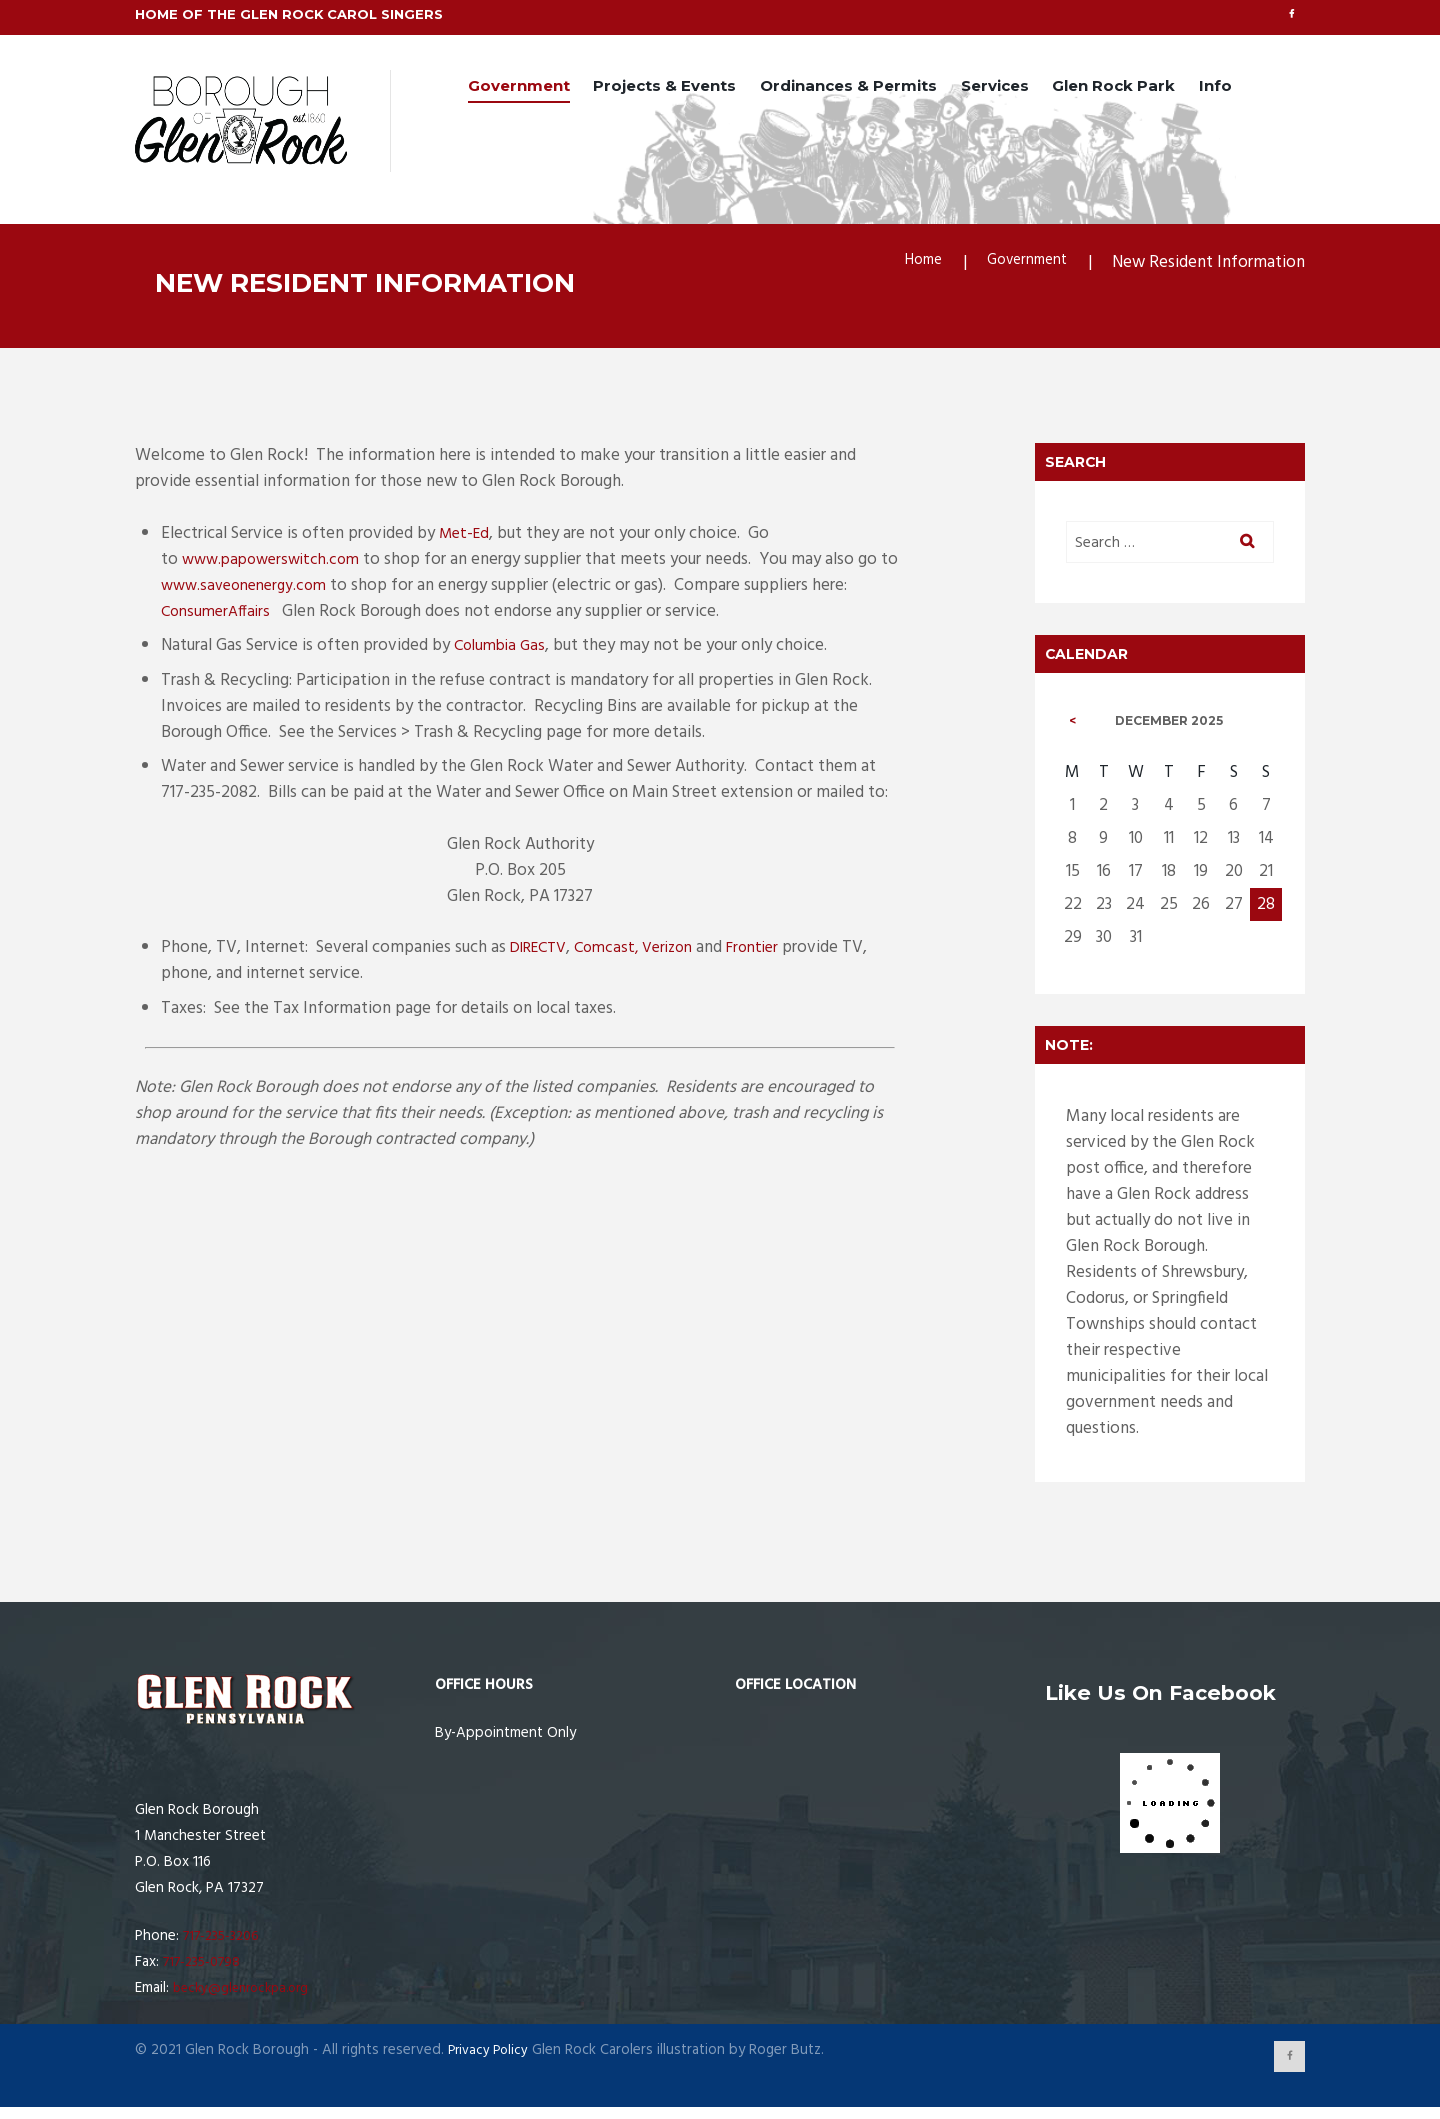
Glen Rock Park (1113, 87)
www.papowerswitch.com (277, 562)
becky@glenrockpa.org (247, 1997)
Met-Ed (466, 536)
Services (995, 87)
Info (1215, 87)
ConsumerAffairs (219, 614)
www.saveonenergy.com (271, 588)
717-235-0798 (206, 1971)
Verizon (685, 951)
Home (908, 265)
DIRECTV (543, 951)
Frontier (776, 951)
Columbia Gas (503, 649)
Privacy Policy (491, 2058)
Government (519, 87)
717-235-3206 (226, 1945)
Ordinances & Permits (848, 87)
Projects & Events (664, 87)
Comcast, (619, 951)
